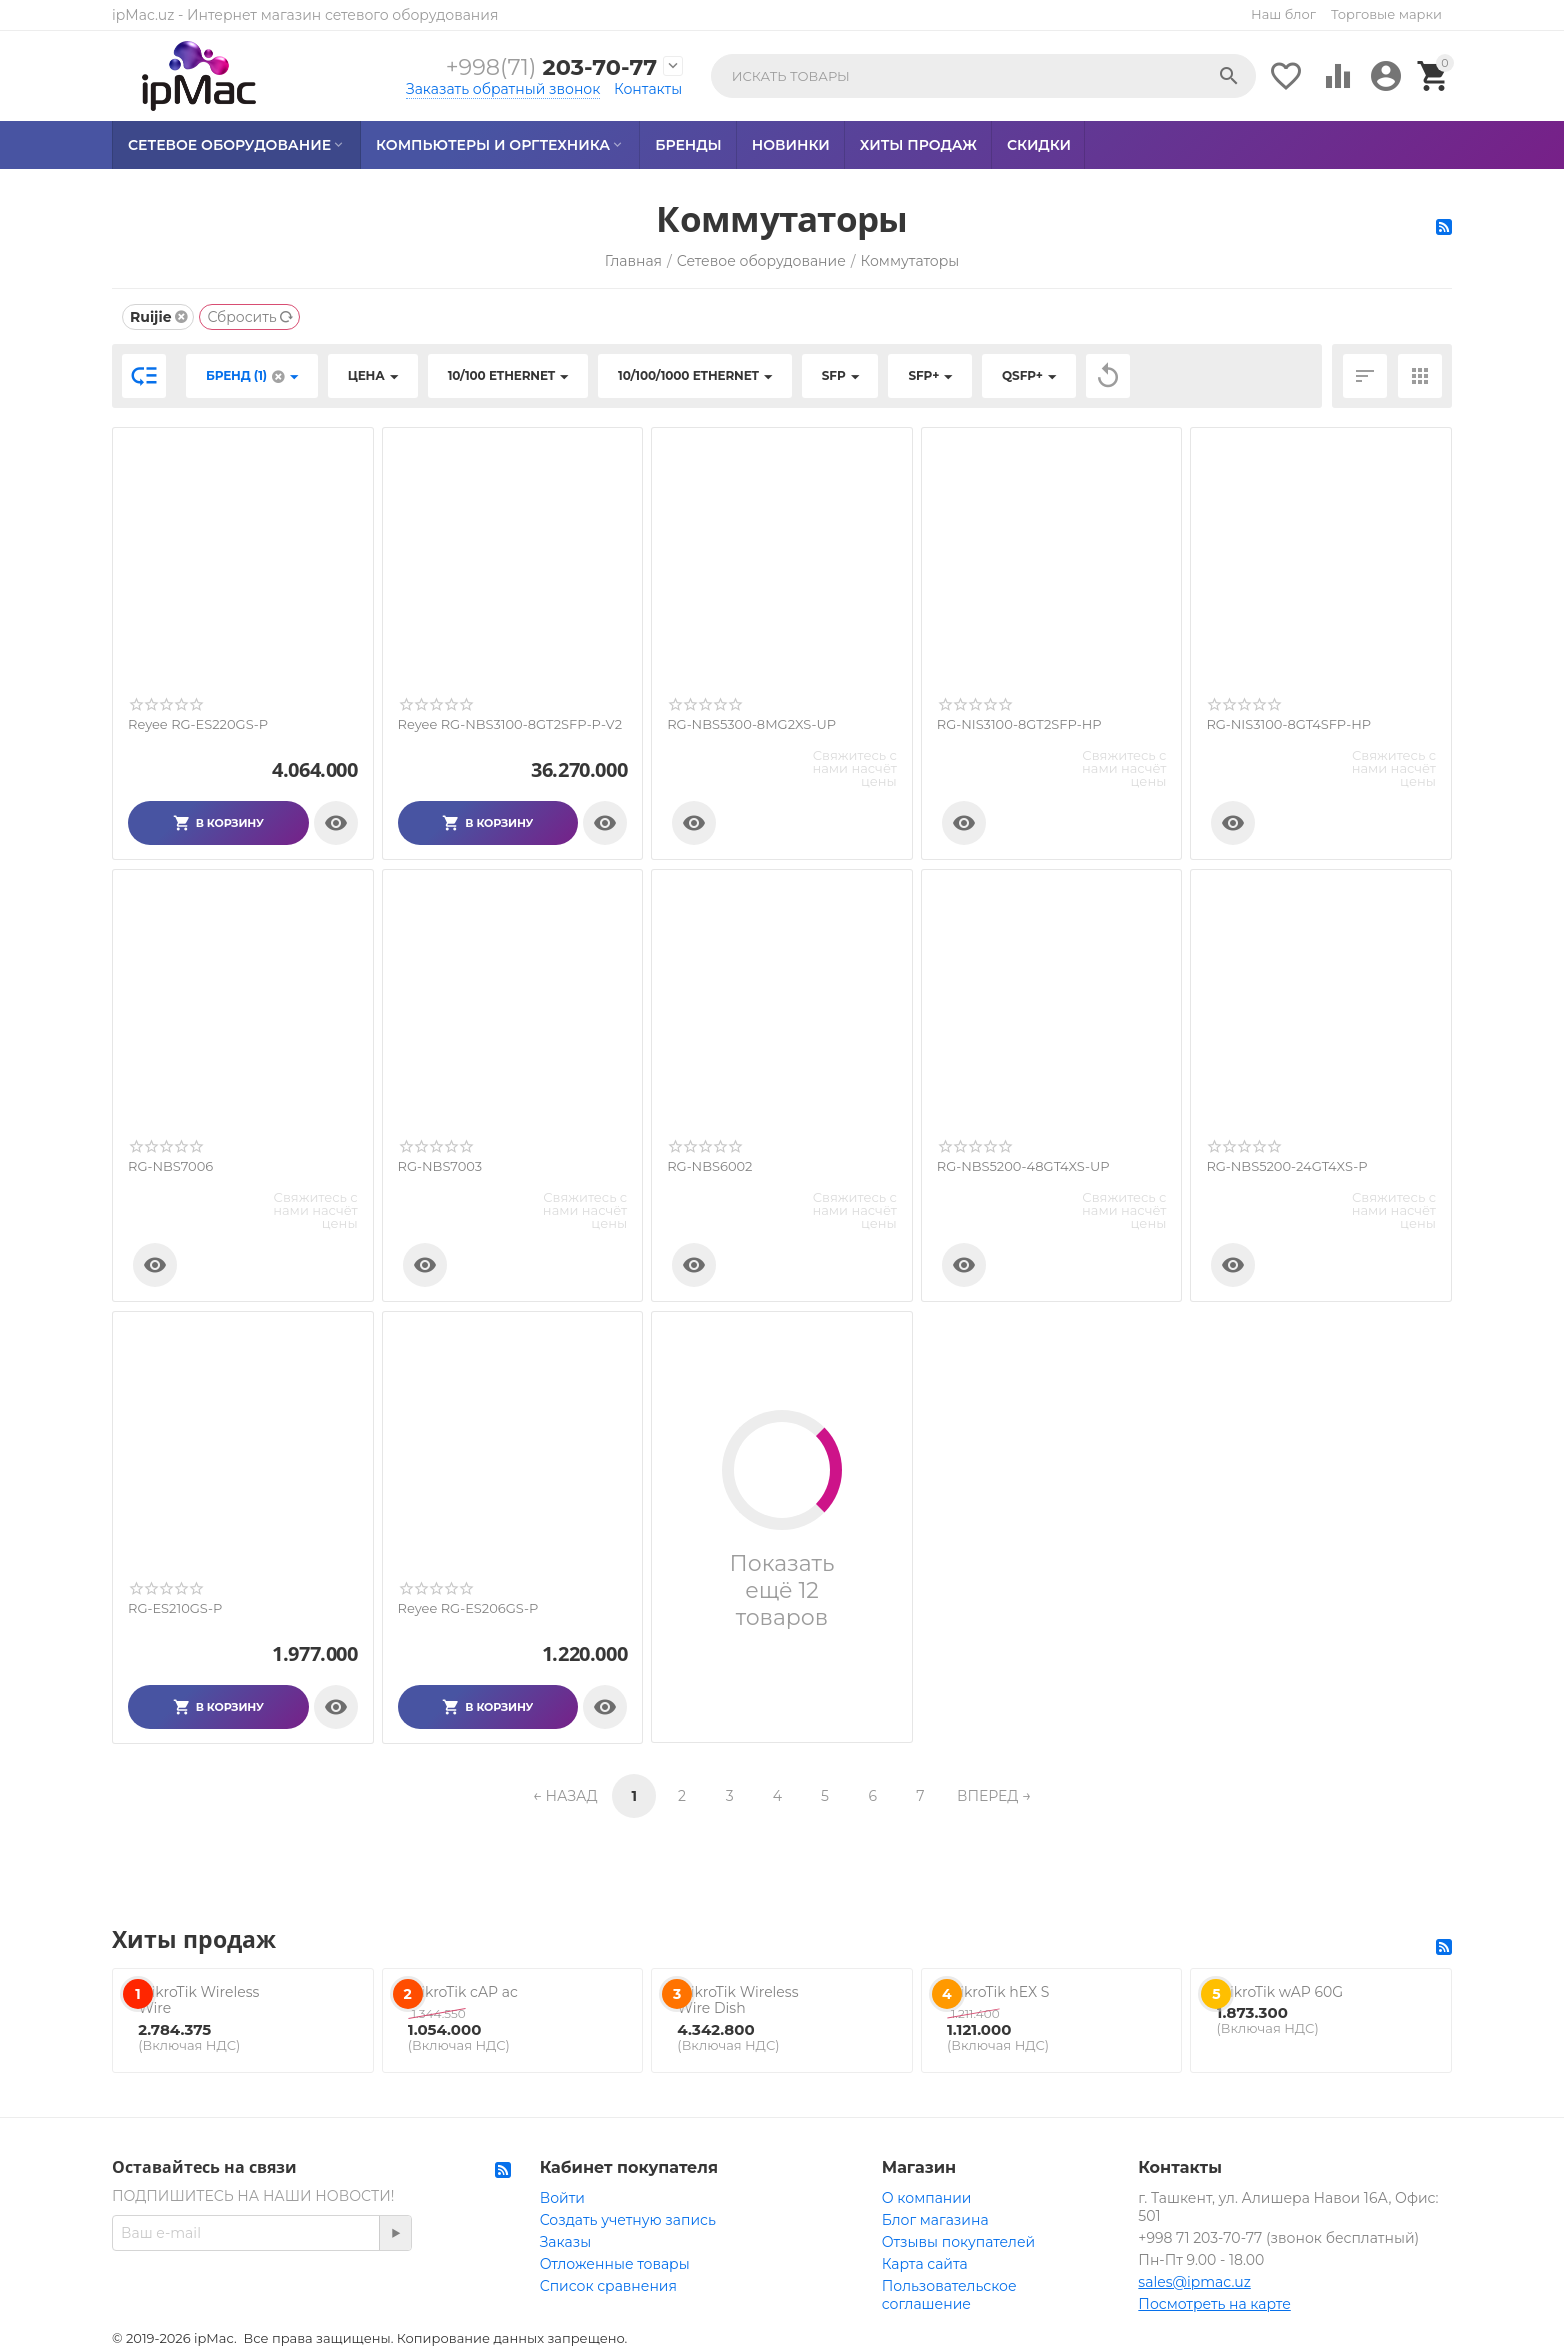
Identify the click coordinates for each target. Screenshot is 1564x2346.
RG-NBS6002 (709, 1166)
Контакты (648, 89)
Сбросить (250, 317)
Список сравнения (608, 2286)
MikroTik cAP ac (463, 1992)
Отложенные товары (615, 2264)
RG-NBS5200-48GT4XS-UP (1023, 1166)
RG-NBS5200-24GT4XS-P (1286, 1166)
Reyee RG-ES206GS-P (468, 1608)
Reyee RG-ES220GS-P (198, 724)
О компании (927, 2198)
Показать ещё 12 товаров (782, 1590)
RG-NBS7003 (440, 1166)
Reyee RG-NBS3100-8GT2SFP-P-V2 (510, 724)
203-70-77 (551, 67)
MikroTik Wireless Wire (198, 2000)
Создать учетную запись (628, 2220)
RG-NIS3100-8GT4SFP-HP (1288, 724)
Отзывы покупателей (958, 2242)
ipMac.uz (143, 15)
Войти (562, 2198)
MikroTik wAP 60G (1280, 1992)
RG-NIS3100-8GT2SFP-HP (1019, 724)
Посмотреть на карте (1214, 2304)
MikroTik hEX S (998, 1992)
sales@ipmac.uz (1194, 2282)
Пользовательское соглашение (949, 2295)
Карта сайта (925, 2264)
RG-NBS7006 (170, 1166)
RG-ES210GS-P (175, 1608)
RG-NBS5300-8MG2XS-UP (751, 724)
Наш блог (1283, 14)
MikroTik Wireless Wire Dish (737, 2000)
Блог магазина (935, 2220)
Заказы (565, 2242)
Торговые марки (1386, 14)
